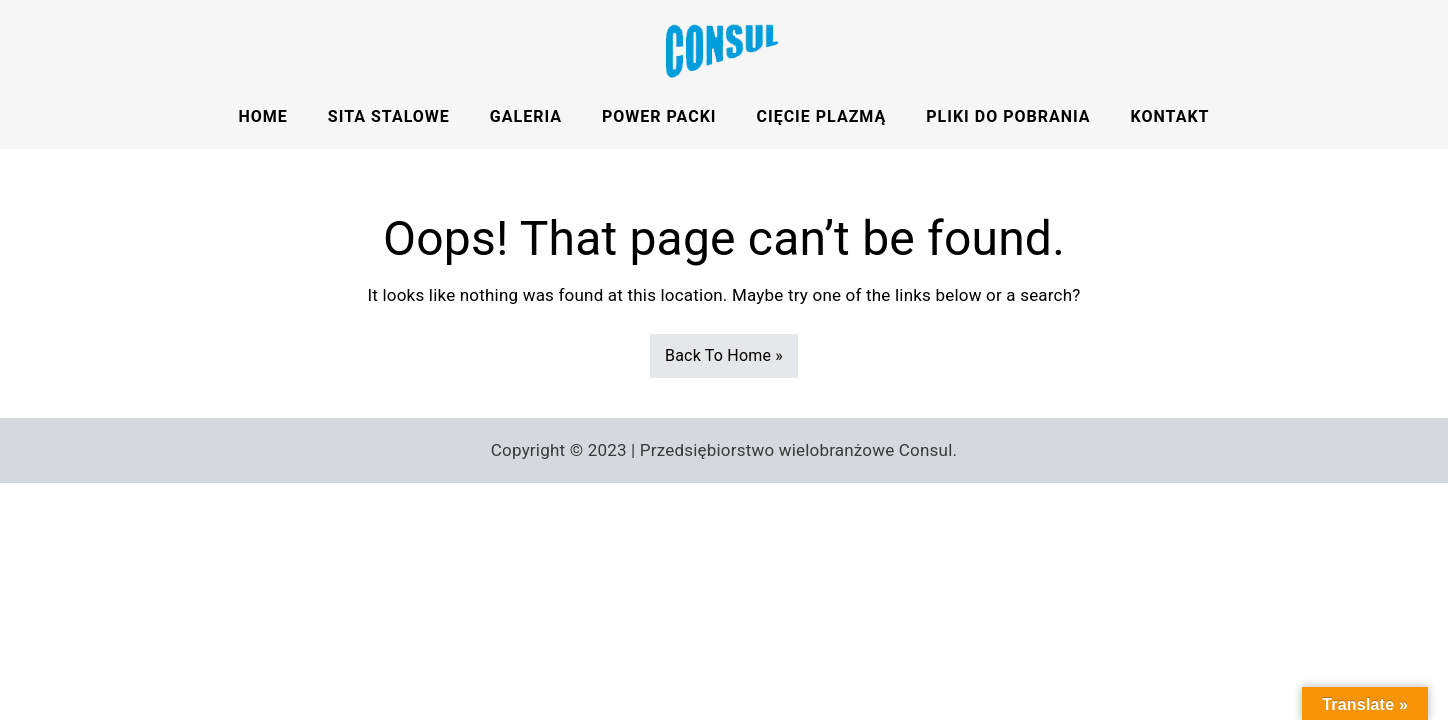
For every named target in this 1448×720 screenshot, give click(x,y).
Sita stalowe (389, 116)
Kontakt (1170, 116)
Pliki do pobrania (1008, 116)
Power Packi (659, 116)
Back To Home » (724, 355)
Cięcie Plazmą (822, 116)
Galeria (526, 116)
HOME (263, 116)
